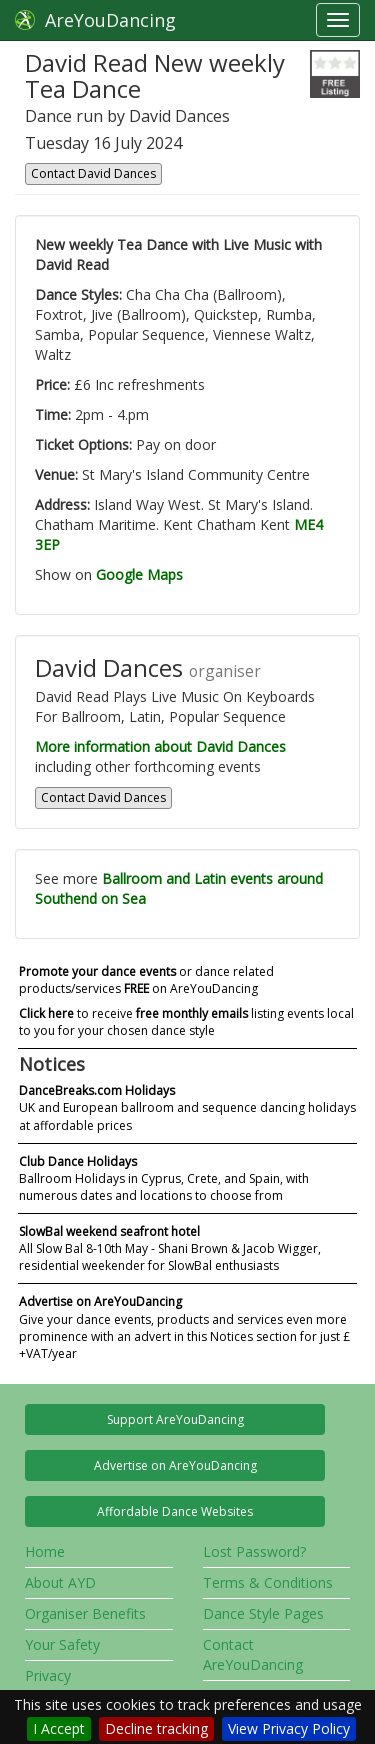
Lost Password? (254, 1551)
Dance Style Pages (263, 1613)
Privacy (48, 1675)
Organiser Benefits (85, 1613)
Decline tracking (156, 1728)
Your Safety (62, 1644)
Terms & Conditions (268, 1582)
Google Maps (139, 574)
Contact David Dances (93, 173)
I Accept (59, 1728)
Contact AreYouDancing (253, 1654)
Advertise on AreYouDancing (175, 1465)
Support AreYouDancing (175, 1419)
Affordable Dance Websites (175, 1511)
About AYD (60, 1582)
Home (45, 1551)
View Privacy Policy (289, 1728)
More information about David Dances (160, 746)
